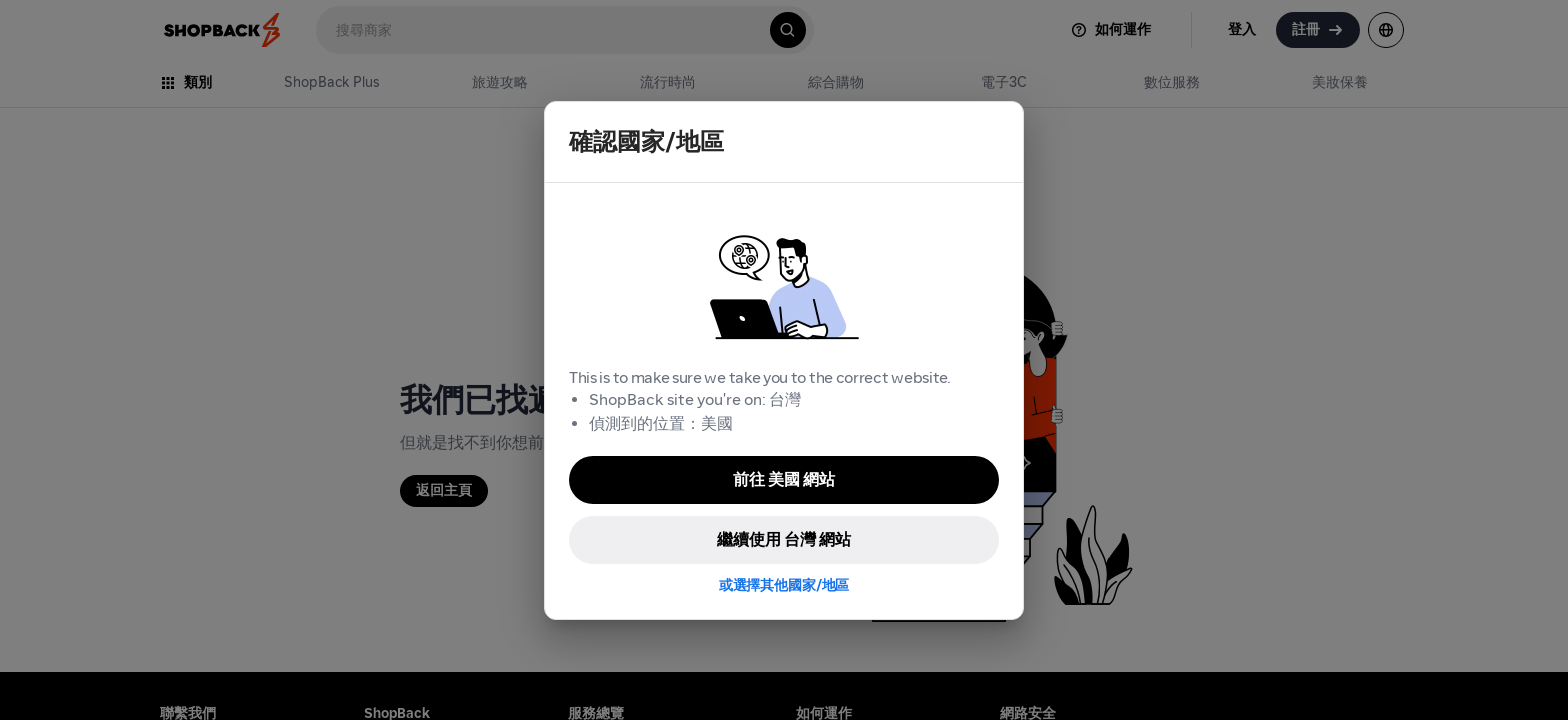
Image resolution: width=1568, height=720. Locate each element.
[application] (1516, 668)
